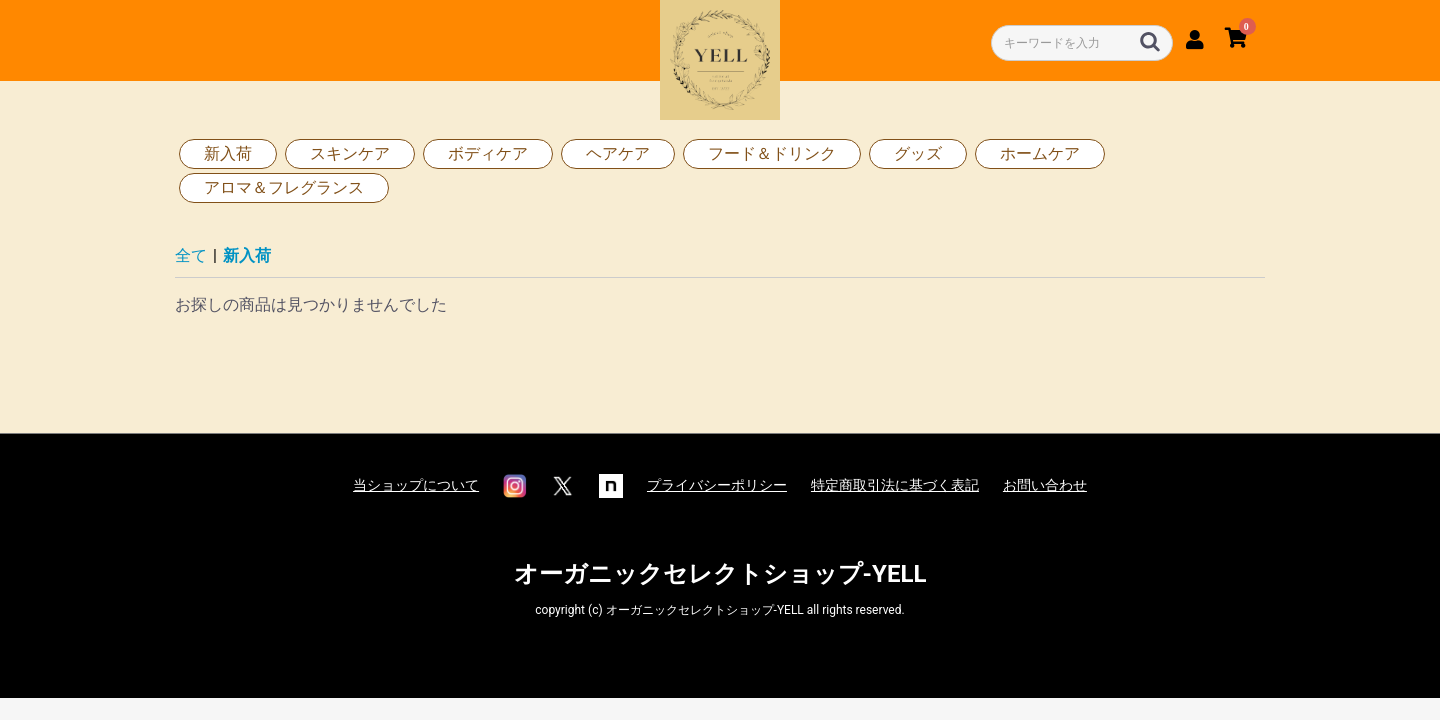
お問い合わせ (1045, 485)
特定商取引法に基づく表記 (895, 485)
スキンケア (350, 153)
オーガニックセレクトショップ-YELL (720, 574)
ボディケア (488, 153)
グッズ (918, 153)
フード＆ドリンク (772, 153)
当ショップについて (416, 485)
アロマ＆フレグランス (284, 187)
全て (191, 255)
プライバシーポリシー (717, 485)
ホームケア (1040, 153)
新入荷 (228, 153)
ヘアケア (618, 153)
